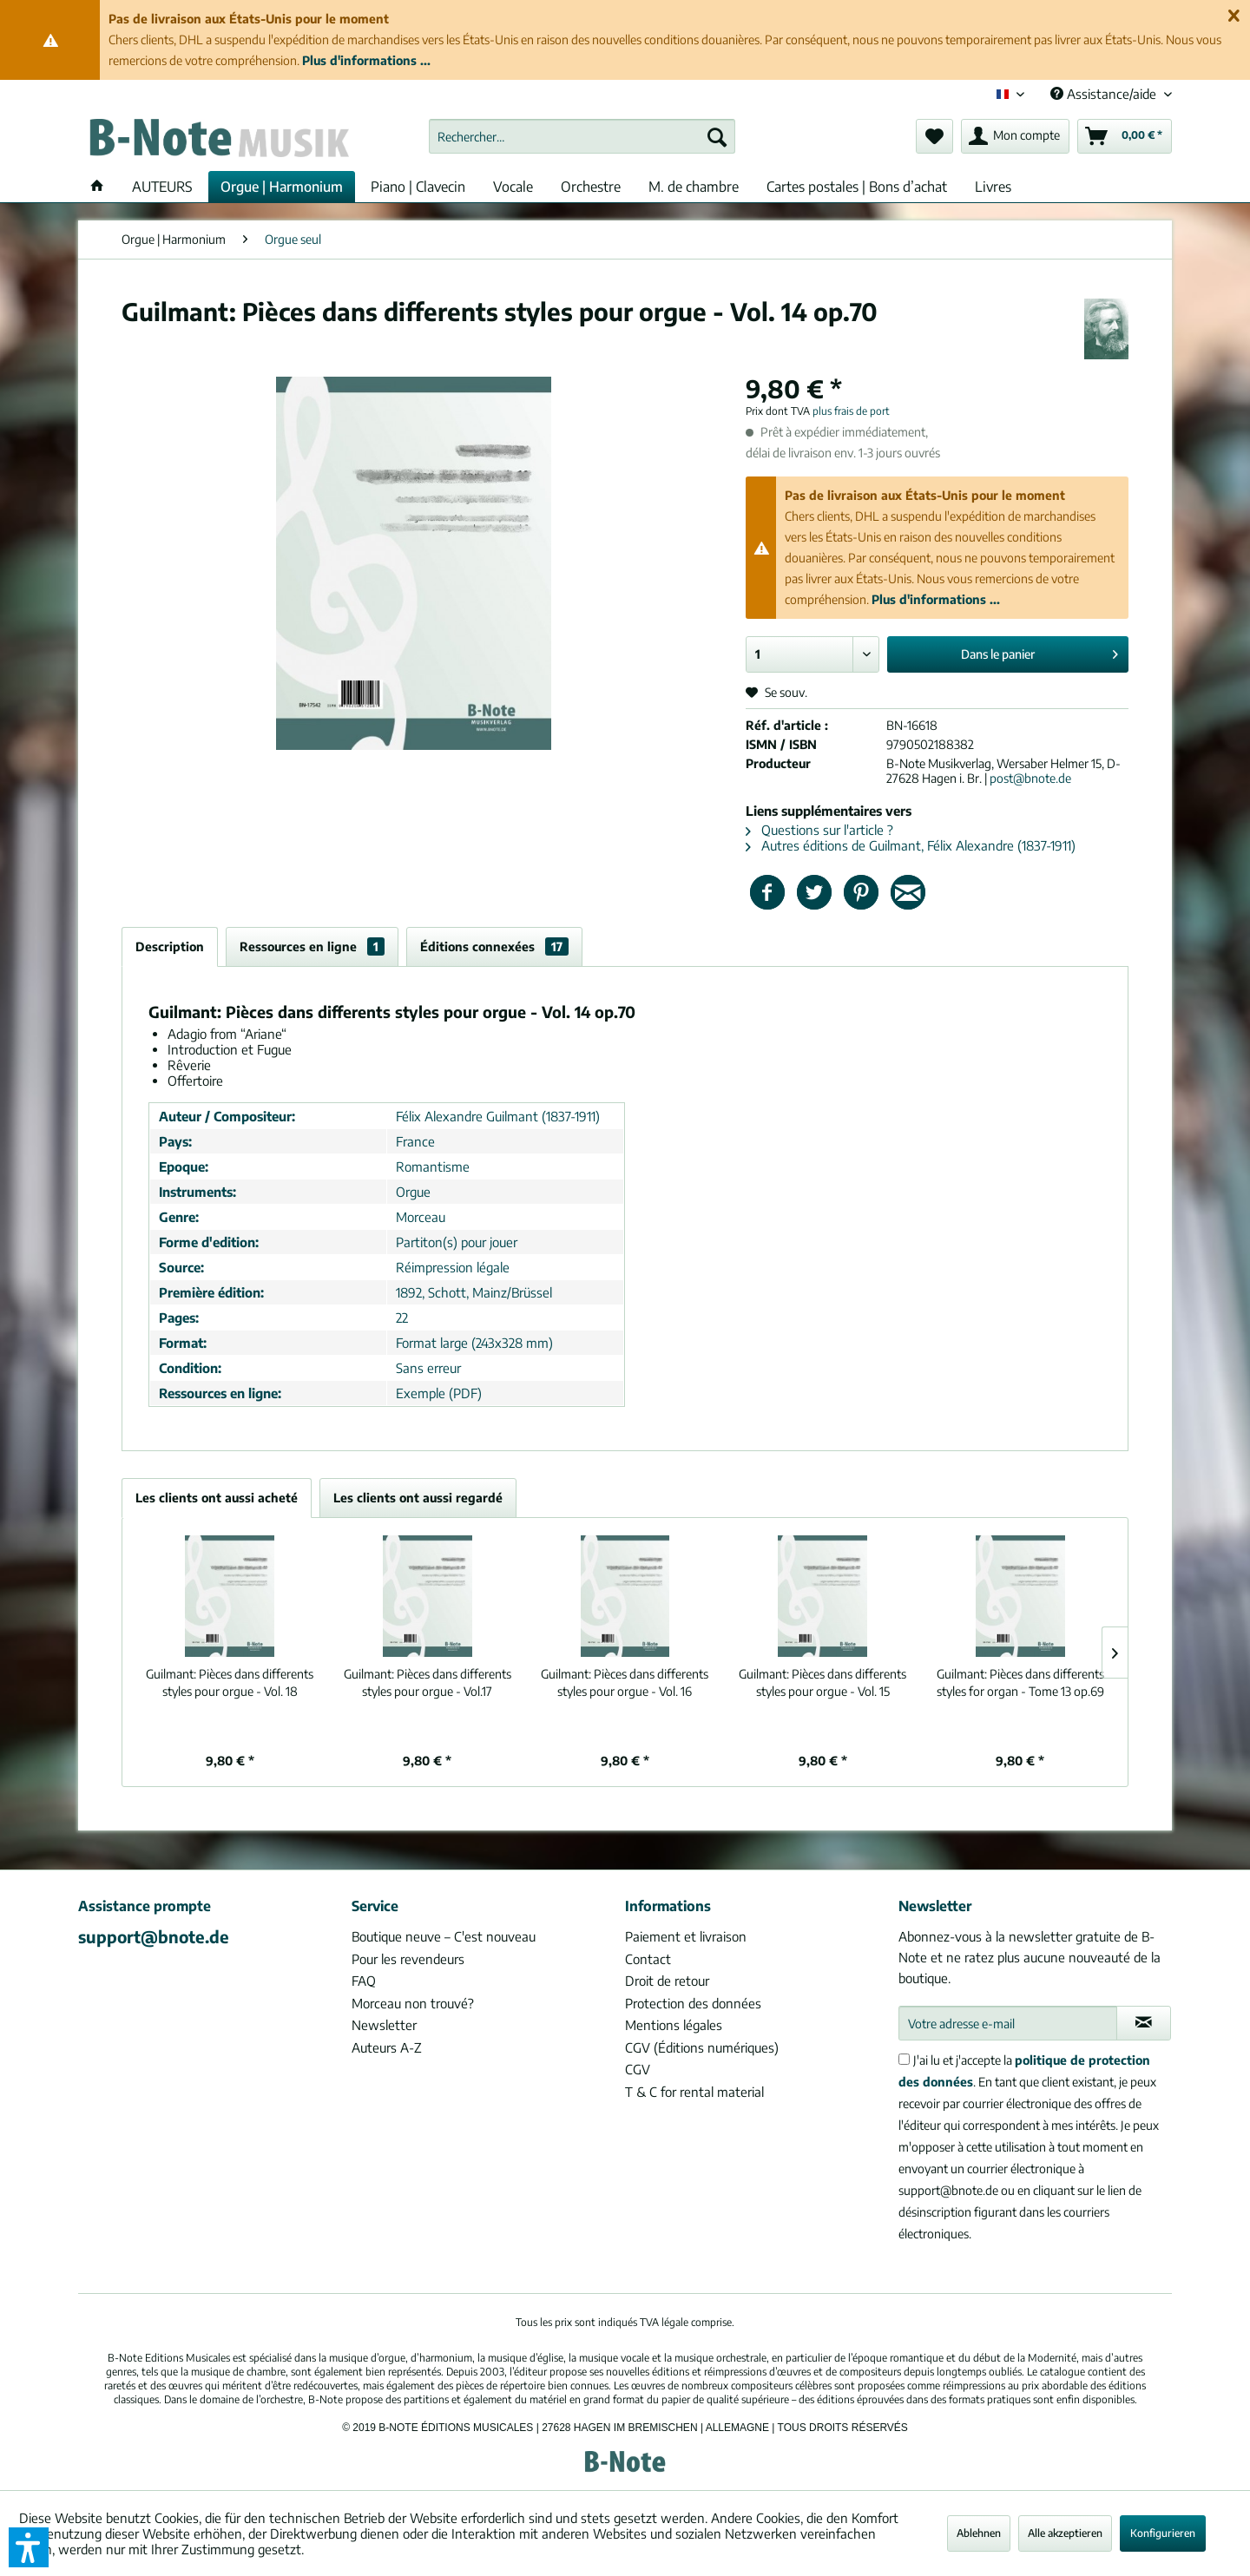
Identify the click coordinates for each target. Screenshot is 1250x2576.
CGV (637, 2069)
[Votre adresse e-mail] (1007, 2023)
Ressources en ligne (312, 946)
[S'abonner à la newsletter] (1143, 2023)
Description (169, 946)
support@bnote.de (153, 1936)
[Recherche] (717, 136)
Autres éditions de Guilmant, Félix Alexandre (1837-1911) (911, 845)
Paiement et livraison (686, 1936)
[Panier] (1124, 136)
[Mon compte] (1015, 136)
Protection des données (693, 2003)
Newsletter (384, 2025)
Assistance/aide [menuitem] (1105, 94)
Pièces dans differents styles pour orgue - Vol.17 (427, 1682)
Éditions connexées (494, 946)
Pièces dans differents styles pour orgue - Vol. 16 (624, 1682)
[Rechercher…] (582, 136)
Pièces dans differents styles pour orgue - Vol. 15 (822, 1682)
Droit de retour (667, 1980)
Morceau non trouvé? (413, 2003)
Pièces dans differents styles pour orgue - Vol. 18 (229, 1682)
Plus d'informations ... (366, 60)
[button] (29, 2547)
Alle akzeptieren (1065, 2533)
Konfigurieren (1162, 2533)
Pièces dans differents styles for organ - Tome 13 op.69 (1020, 1682)
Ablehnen (979, 2533)
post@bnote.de (1030, 778)
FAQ (364, 1980)
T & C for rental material (694, 2092)
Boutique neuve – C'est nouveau (444, 1936)
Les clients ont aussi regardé (418, 1497)
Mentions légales (673, 2025)
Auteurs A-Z (387, 2047)
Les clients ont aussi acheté (216, 1497)
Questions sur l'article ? (819, 830)
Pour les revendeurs (408, 1959)
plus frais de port (851, 410)
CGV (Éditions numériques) (702, 2047)
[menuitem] (582, 136)
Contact (648, 1959)
